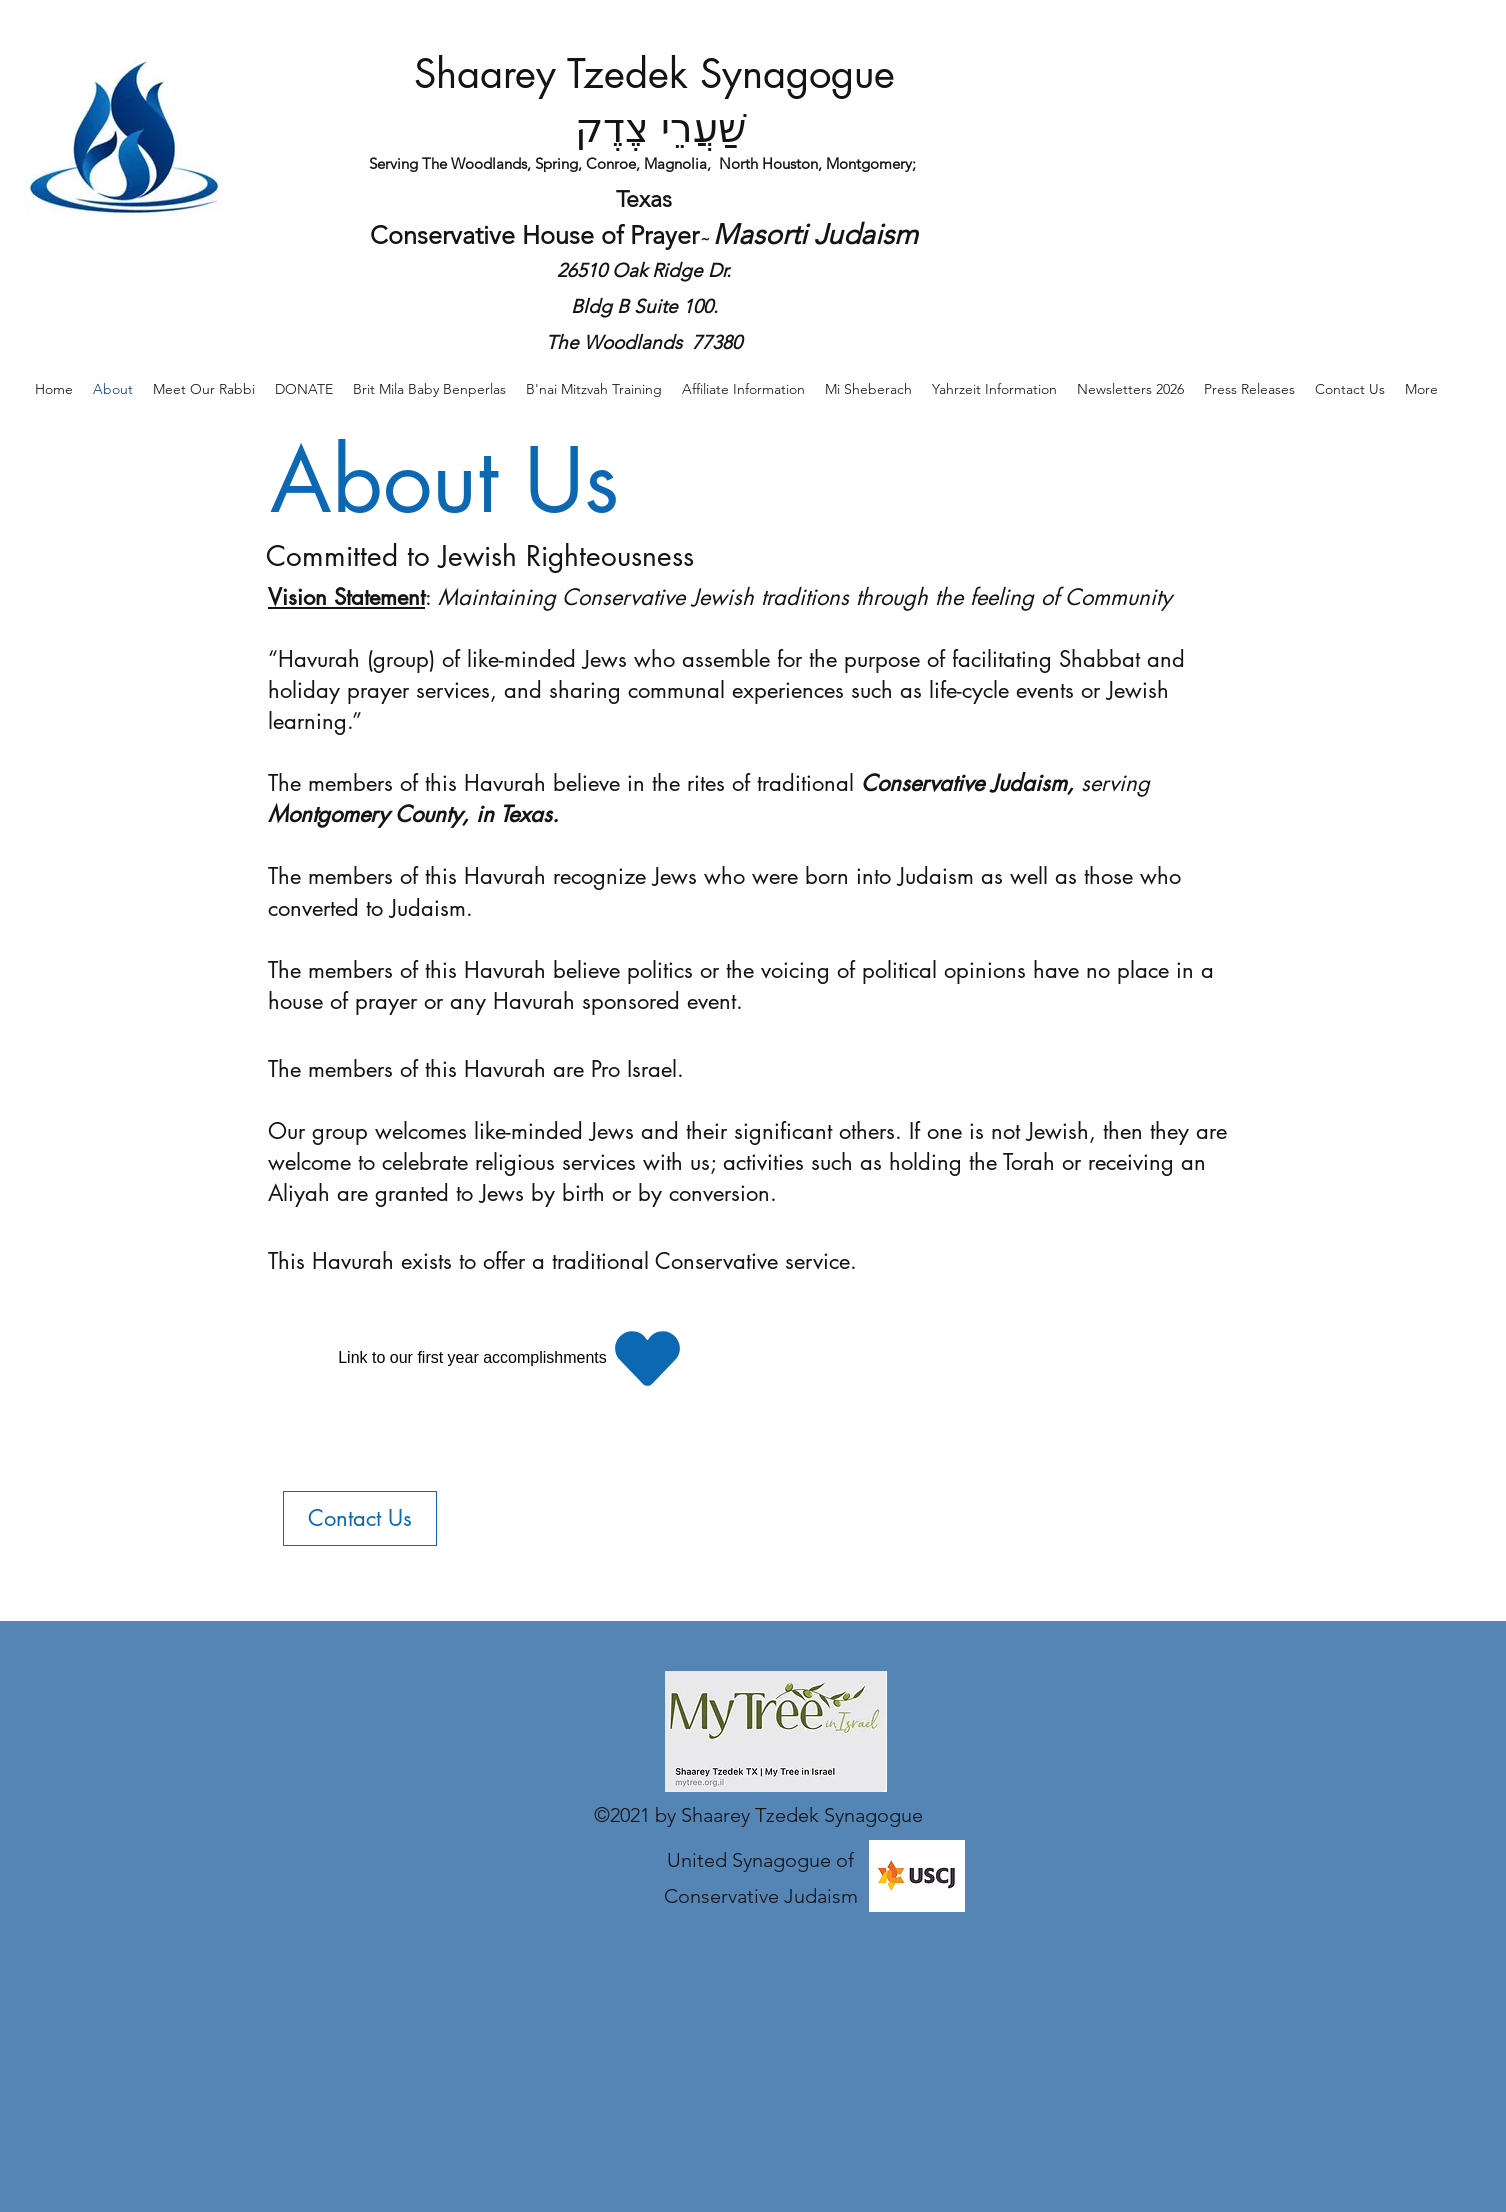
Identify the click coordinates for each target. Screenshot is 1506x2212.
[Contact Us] (360, 1518)
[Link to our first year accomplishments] (513, 1358)
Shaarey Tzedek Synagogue (654, 74)
